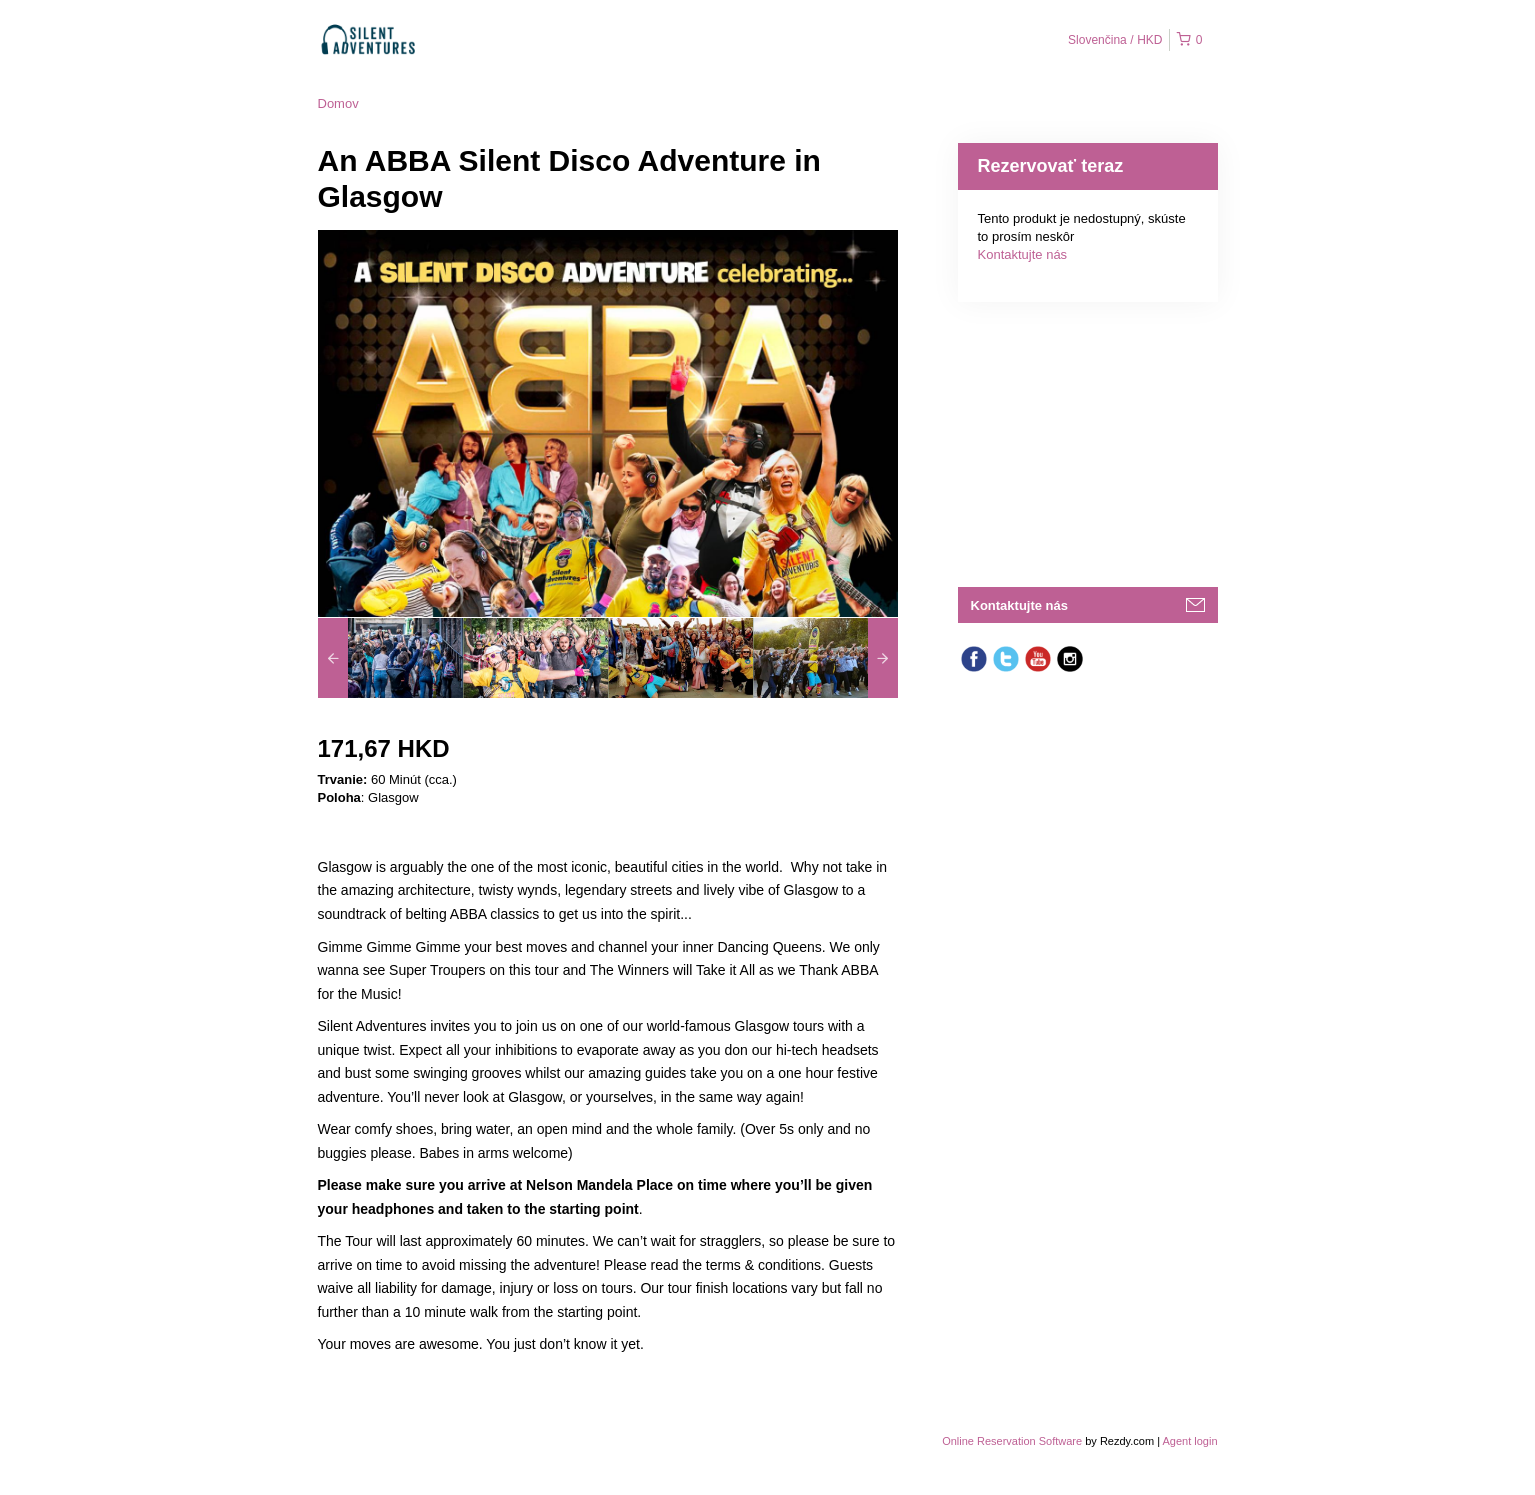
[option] (390, 658)
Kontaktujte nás (1023, 254)
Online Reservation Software (1012, 1441)
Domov (338, 103)
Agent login (1189, 1441)
